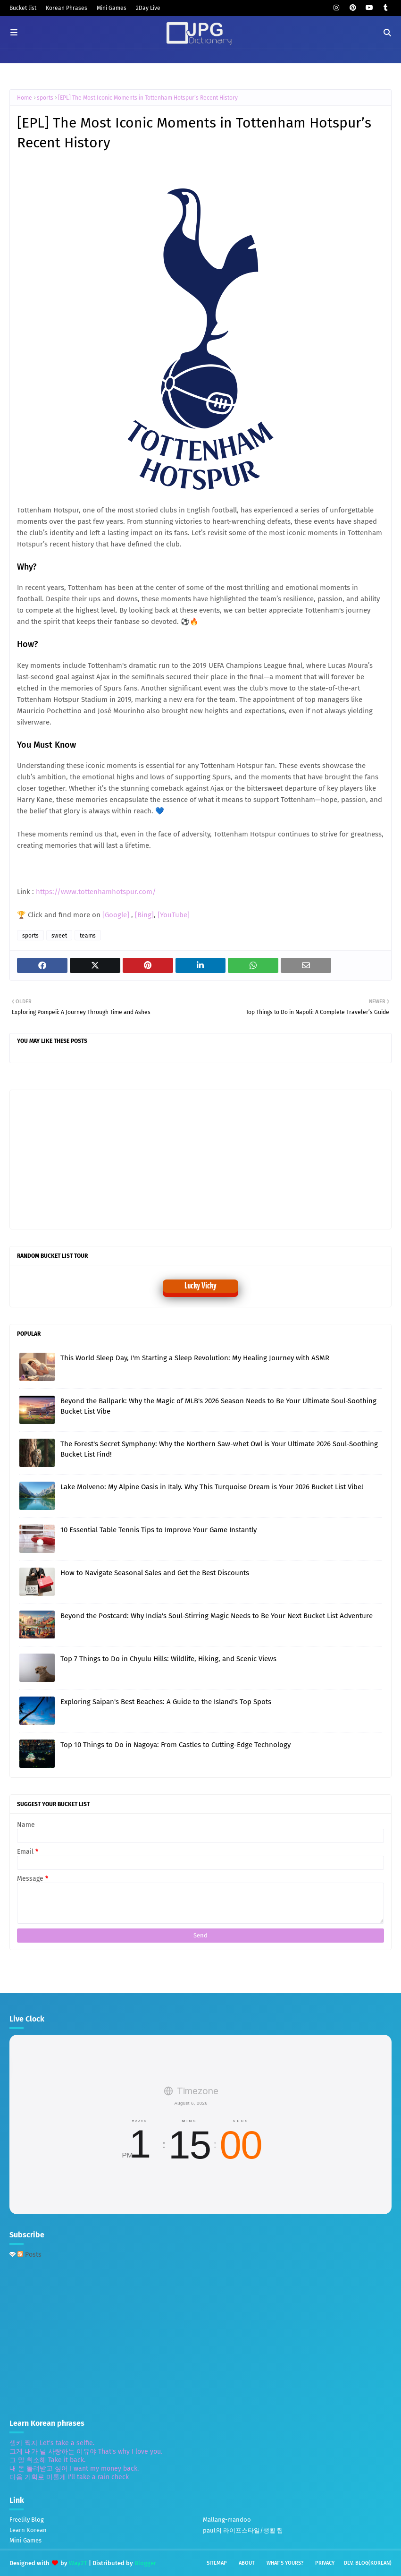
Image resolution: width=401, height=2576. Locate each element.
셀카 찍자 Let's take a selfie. (51, 2443)
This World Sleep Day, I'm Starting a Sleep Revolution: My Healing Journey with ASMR (194, 1358)
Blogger (145, 2563)
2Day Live (148, 8)
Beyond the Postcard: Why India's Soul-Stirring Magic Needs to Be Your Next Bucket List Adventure (216, 1616)
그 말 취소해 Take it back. (47, 2460)
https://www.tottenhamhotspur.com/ (96, 891)
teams (88, 935)
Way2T (78, 2563)
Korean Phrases (66, 8)
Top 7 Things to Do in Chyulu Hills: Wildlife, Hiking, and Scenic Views (168, 1659)
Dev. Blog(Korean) (368, 2563)
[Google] (116, 915)
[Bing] (144, 915)
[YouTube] (174, 915)
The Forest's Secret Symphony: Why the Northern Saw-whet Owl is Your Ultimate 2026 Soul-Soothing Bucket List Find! (219, 1449)
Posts (29, 2255)
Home (24, 97)
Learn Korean (28, 2529)
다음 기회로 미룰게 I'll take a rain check (69, 2477)
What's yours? (285, 2563)
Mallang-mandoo (227, 2519)
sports (45, 97)
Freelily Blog (26, 2519)
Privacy (324, 2563)
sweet (59, 935)
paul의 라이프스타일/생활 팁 (243, 2530)
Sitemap (217, 2563)
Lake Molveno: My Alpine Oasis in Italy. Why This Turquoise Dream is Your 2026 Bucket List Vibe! (211, 1487)
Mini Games (111, 8)
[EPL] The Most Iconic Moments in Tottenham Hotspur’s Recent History (148, 97)
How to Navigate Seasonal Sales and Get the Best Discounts (154, 1573)
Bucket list (22, 8)
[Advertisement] (90, 1159)
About (247, 2563)
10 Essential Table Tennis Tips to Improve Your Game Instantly (158, 1530)
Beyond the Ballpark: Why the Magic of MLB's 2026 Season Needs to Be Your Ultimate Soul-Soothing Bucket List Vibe (218, 1406)
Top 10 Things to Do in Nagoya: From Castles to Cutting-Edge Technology (175, 1744)
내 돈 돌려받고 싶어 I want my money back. (74, 2469)
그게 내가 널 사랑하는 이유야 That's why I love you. (85, 2452)
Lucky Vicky (200, 1285)
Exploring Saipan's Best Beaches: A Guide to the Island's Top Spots (165, 1701)
